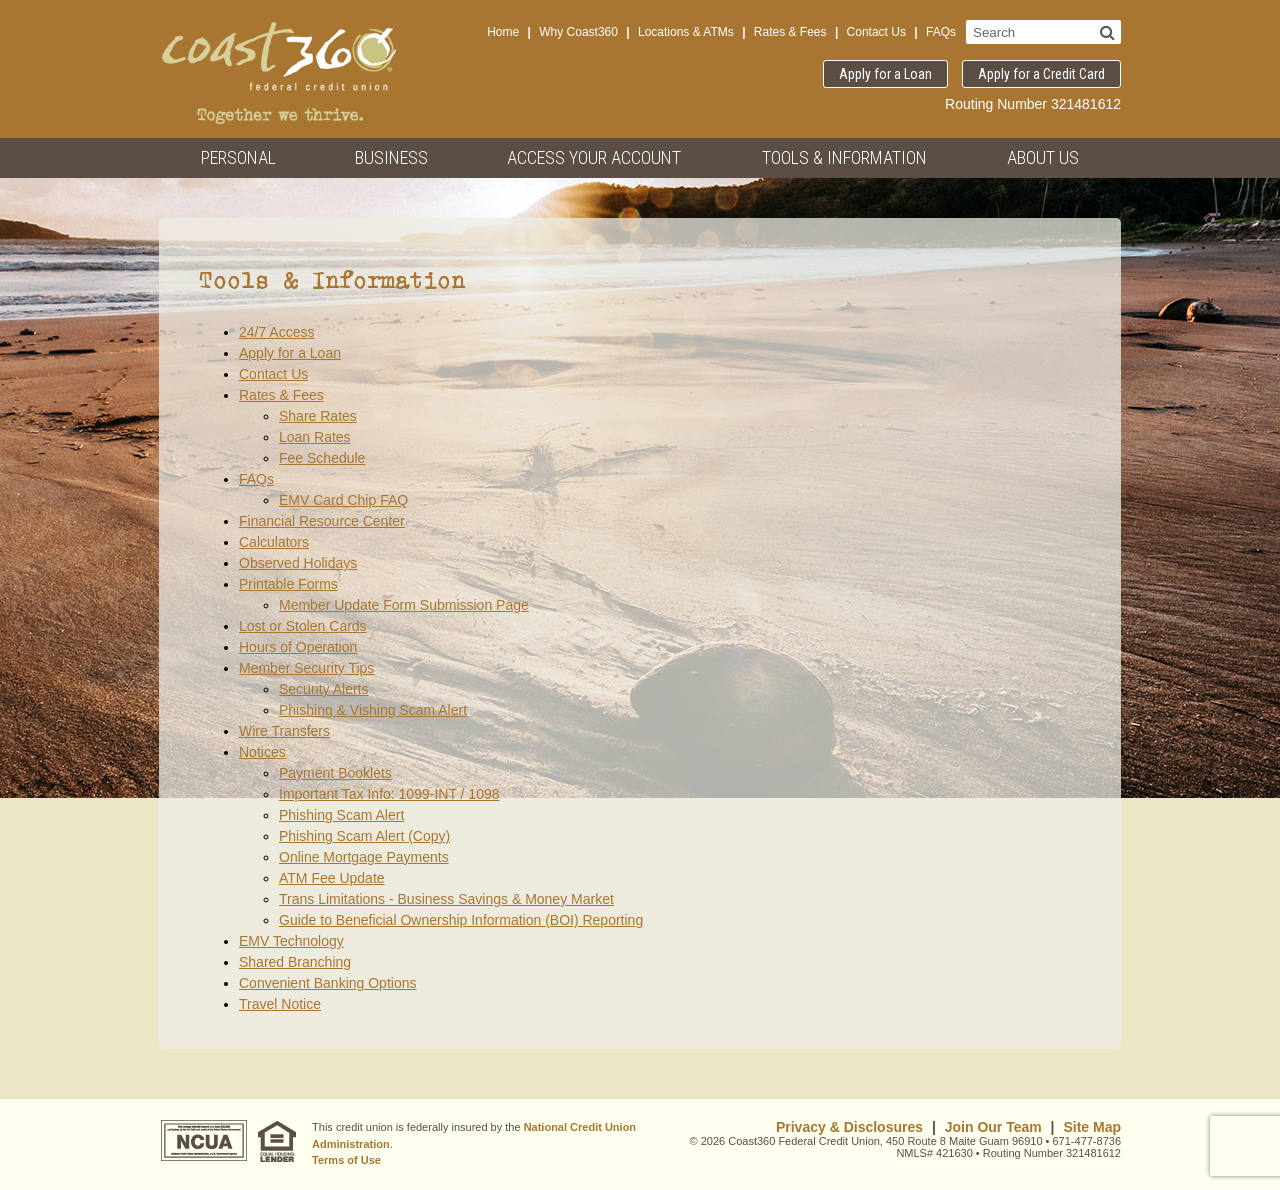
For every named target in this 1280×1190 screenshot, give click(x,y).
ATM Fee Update (332, 878)
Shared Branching (295, 962)
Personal (238, 157)
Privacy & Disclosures (849, 1127)
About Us (1043, 157)
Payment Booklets (335, 773)
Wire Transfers (284, 731)
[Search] (1107, 32)
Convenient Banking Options (327, 983)
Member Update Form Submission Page (404, 605)
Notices (262, 752)
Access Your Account (594, 157)
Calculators (274, 542)
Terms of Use (346, 1160)
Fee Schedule (322, 458)
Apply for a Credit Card (1041, 74)
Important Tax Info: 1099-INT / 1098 (389, 794)
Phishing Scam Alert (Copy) (364, 836)
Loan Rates (315, 437)
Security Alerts (323, 689)
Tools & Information (844, 157)
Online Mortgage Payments (364, 857)
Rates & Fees (790, 32)
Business (391, 157)
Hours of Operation (298, 647)
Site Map (1092, 1127)
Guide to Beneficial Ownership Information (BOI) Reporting (461, 920)
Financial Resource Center (322, 521)
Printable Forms (288, 584)
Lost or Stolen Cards (303, 626)
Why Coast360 (578, 32)
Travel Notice (280, 1004)
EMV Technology (291, 941)
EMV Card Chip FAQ (343, 500)
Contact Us (876, 32)
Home (503, 32)
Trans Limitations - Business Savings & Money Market (446, 899)
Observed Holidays (298, 563)
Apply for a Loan (885, 74)
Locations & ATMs (686, 32)
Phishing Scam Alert (341, 815)
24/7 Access (277, 332)
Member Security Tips (306, 668)
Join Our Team (993, 1127)
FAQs (941, 32)
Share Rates (318, 416)
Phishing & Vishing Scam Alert (373, 710)
